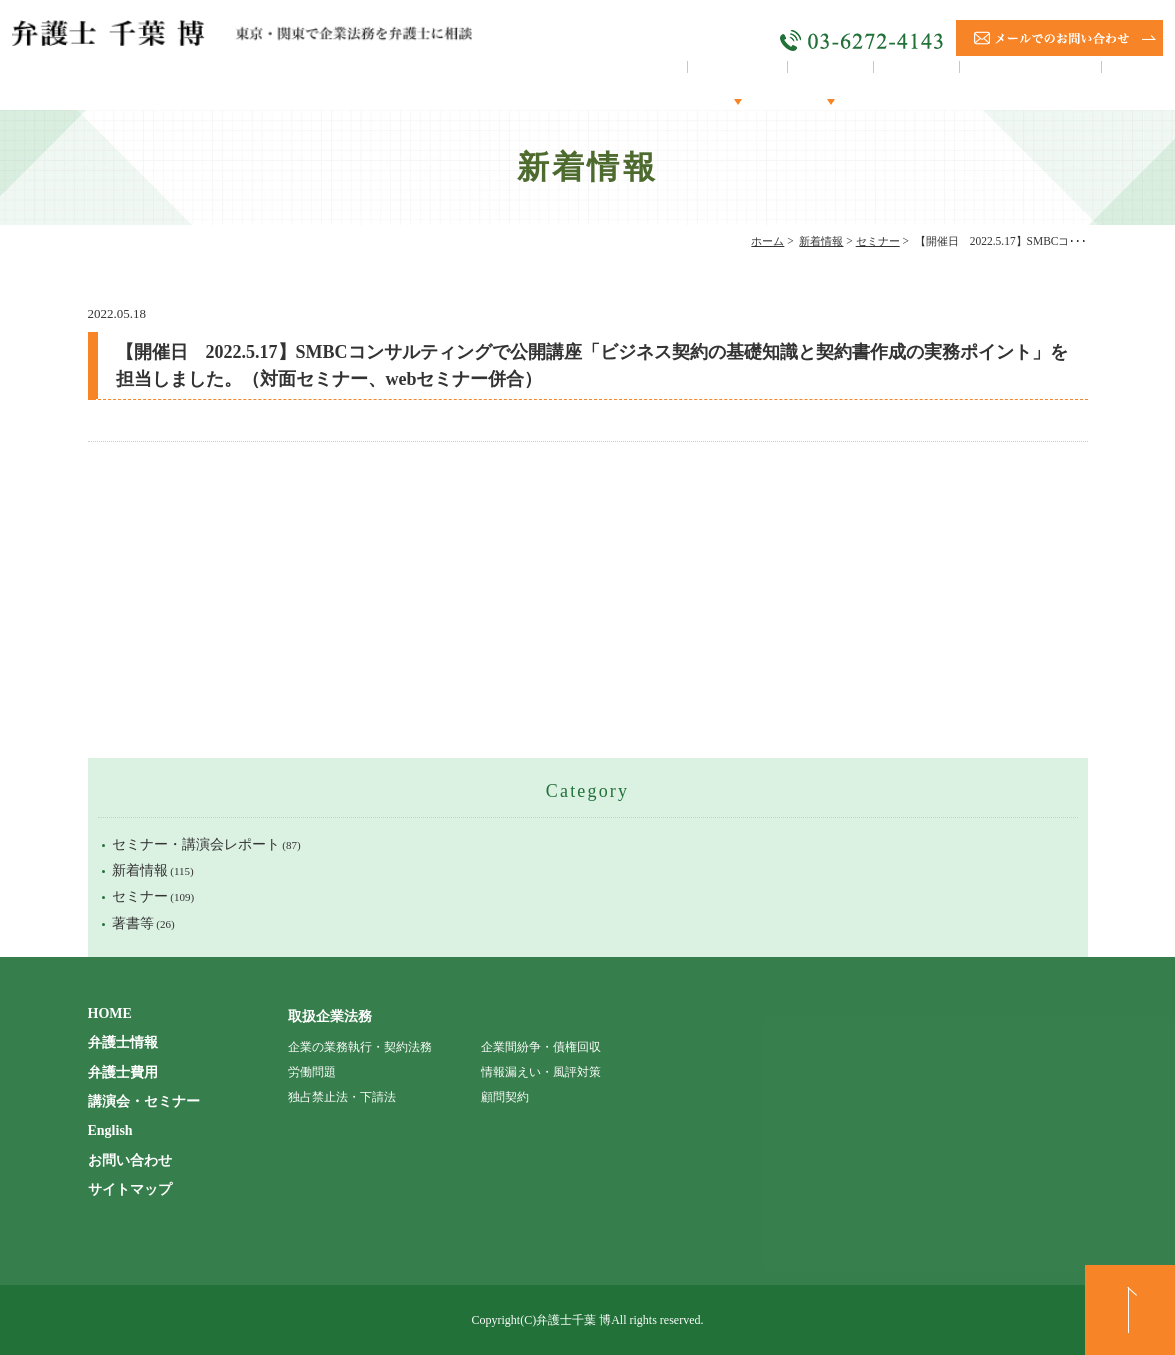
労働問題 (312, 1072)
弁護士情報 (700, 84)
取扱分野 (802, 84)
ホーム (767, 241)
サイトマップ (130, 1189)
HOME (607, 84)
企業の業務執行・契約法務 (360, 1047)
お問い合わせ (130, 1160)
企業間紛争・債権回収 (541, 1047)
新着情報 (821, 241)
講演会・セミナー (1019, 84)
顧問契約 (895, 84)
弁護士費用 (123, 1072)
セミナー (878, 241)
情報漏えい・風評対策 (541, 1072)
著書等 (133, 923)
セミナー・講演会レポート (196, 844)
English (1135, 84)
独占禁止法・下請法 (342, 1097)
